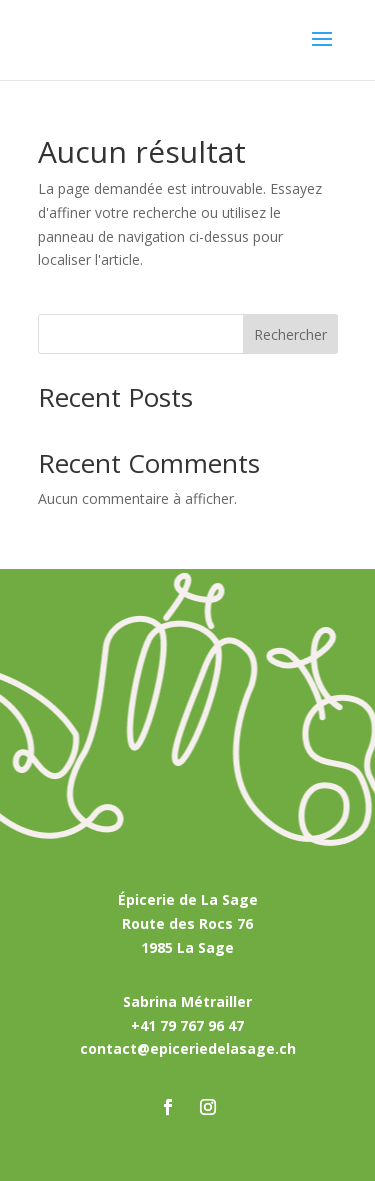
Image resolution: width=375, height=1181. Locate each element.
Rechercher (290, 334)
